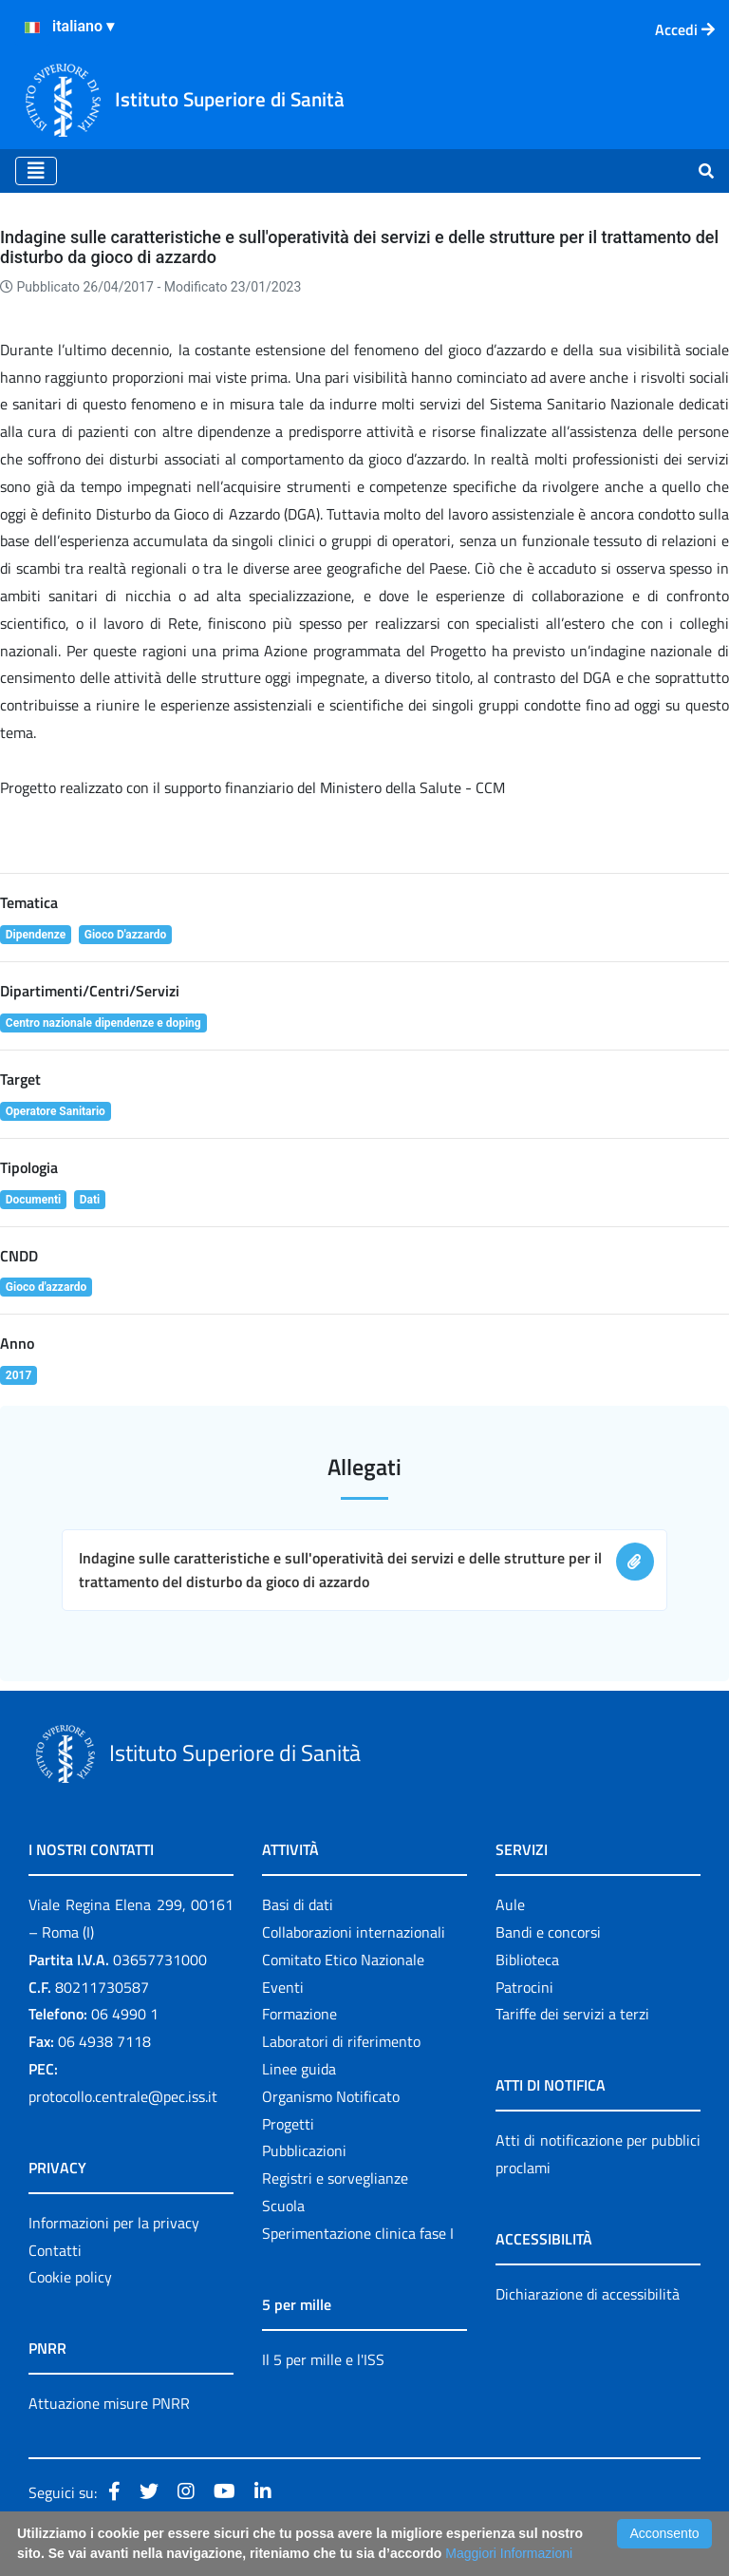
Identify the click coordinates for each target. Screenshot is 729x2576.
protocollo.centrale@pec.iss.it (122, 2096)
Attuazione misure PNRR (109, 2403)
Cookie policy (70, 2276)
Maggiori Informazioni (508, 2553)
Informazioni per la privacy (113, 2222)
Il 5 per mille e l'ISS (323, 2359)
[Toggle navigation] (36, 171)
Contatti (55, 2250)
